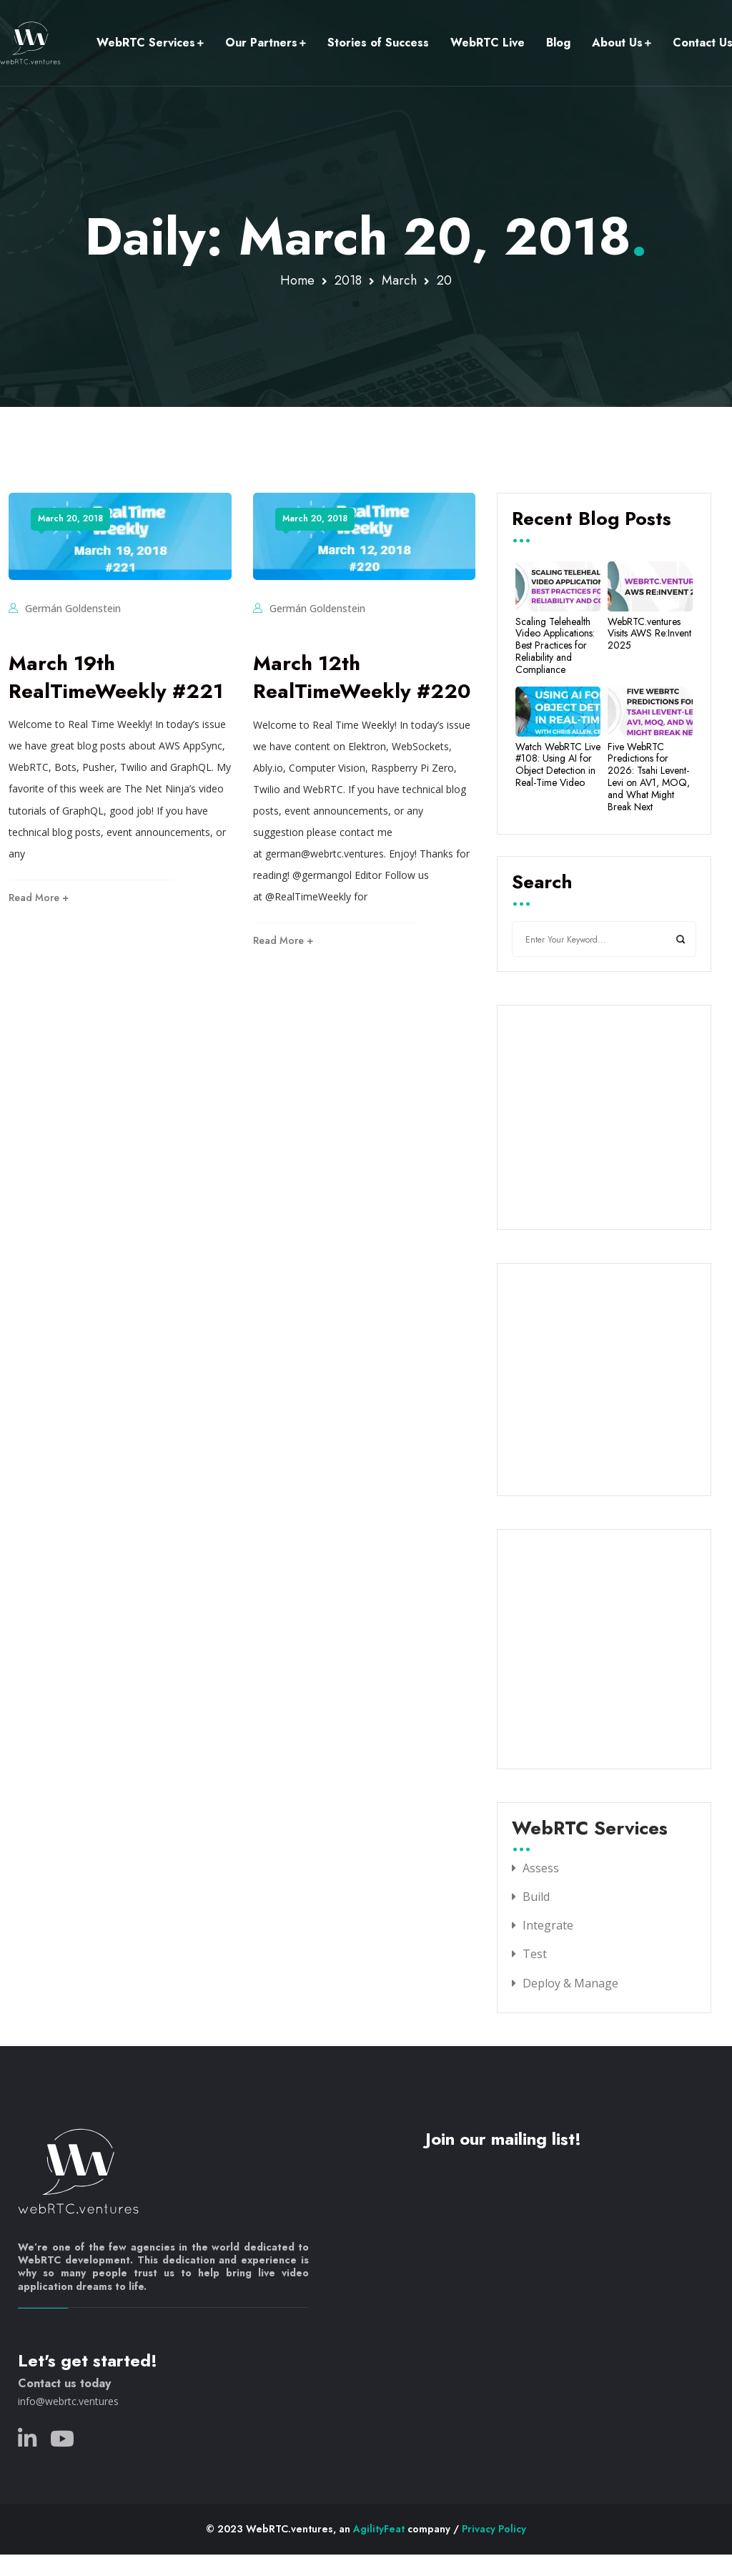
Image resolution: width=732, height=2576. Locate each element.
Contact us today (64, 2383)
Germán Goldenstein (73, 608)
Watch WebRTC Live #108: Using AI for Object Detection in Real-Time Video (557, 765)
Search (542, 883)
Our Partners (261, 42)
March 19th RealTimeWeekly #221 (116, 677)
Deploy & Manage (570, 1983)
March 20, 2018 (70, 518)
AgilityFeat (379, 2529)
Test (535, 1954)
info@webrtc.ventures (68, 2401)
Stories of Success (378, 42)
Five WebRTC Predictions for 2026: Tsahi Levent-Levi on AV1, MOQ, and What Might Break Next (649, 777)
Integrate (548, 1925)
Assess (541, 1868)
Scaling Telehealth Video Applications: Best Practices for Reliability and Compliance (555, 646)
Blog (558, 42)
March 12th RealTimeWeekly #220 (361, 677)
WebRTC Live (487, 42)
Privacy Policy (494, 2529)
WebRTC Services (146, 42)
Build (536, 1896)
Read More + (39, 898)
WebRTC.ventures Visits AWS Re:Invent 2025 (649, 634)
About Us (617, 42)
